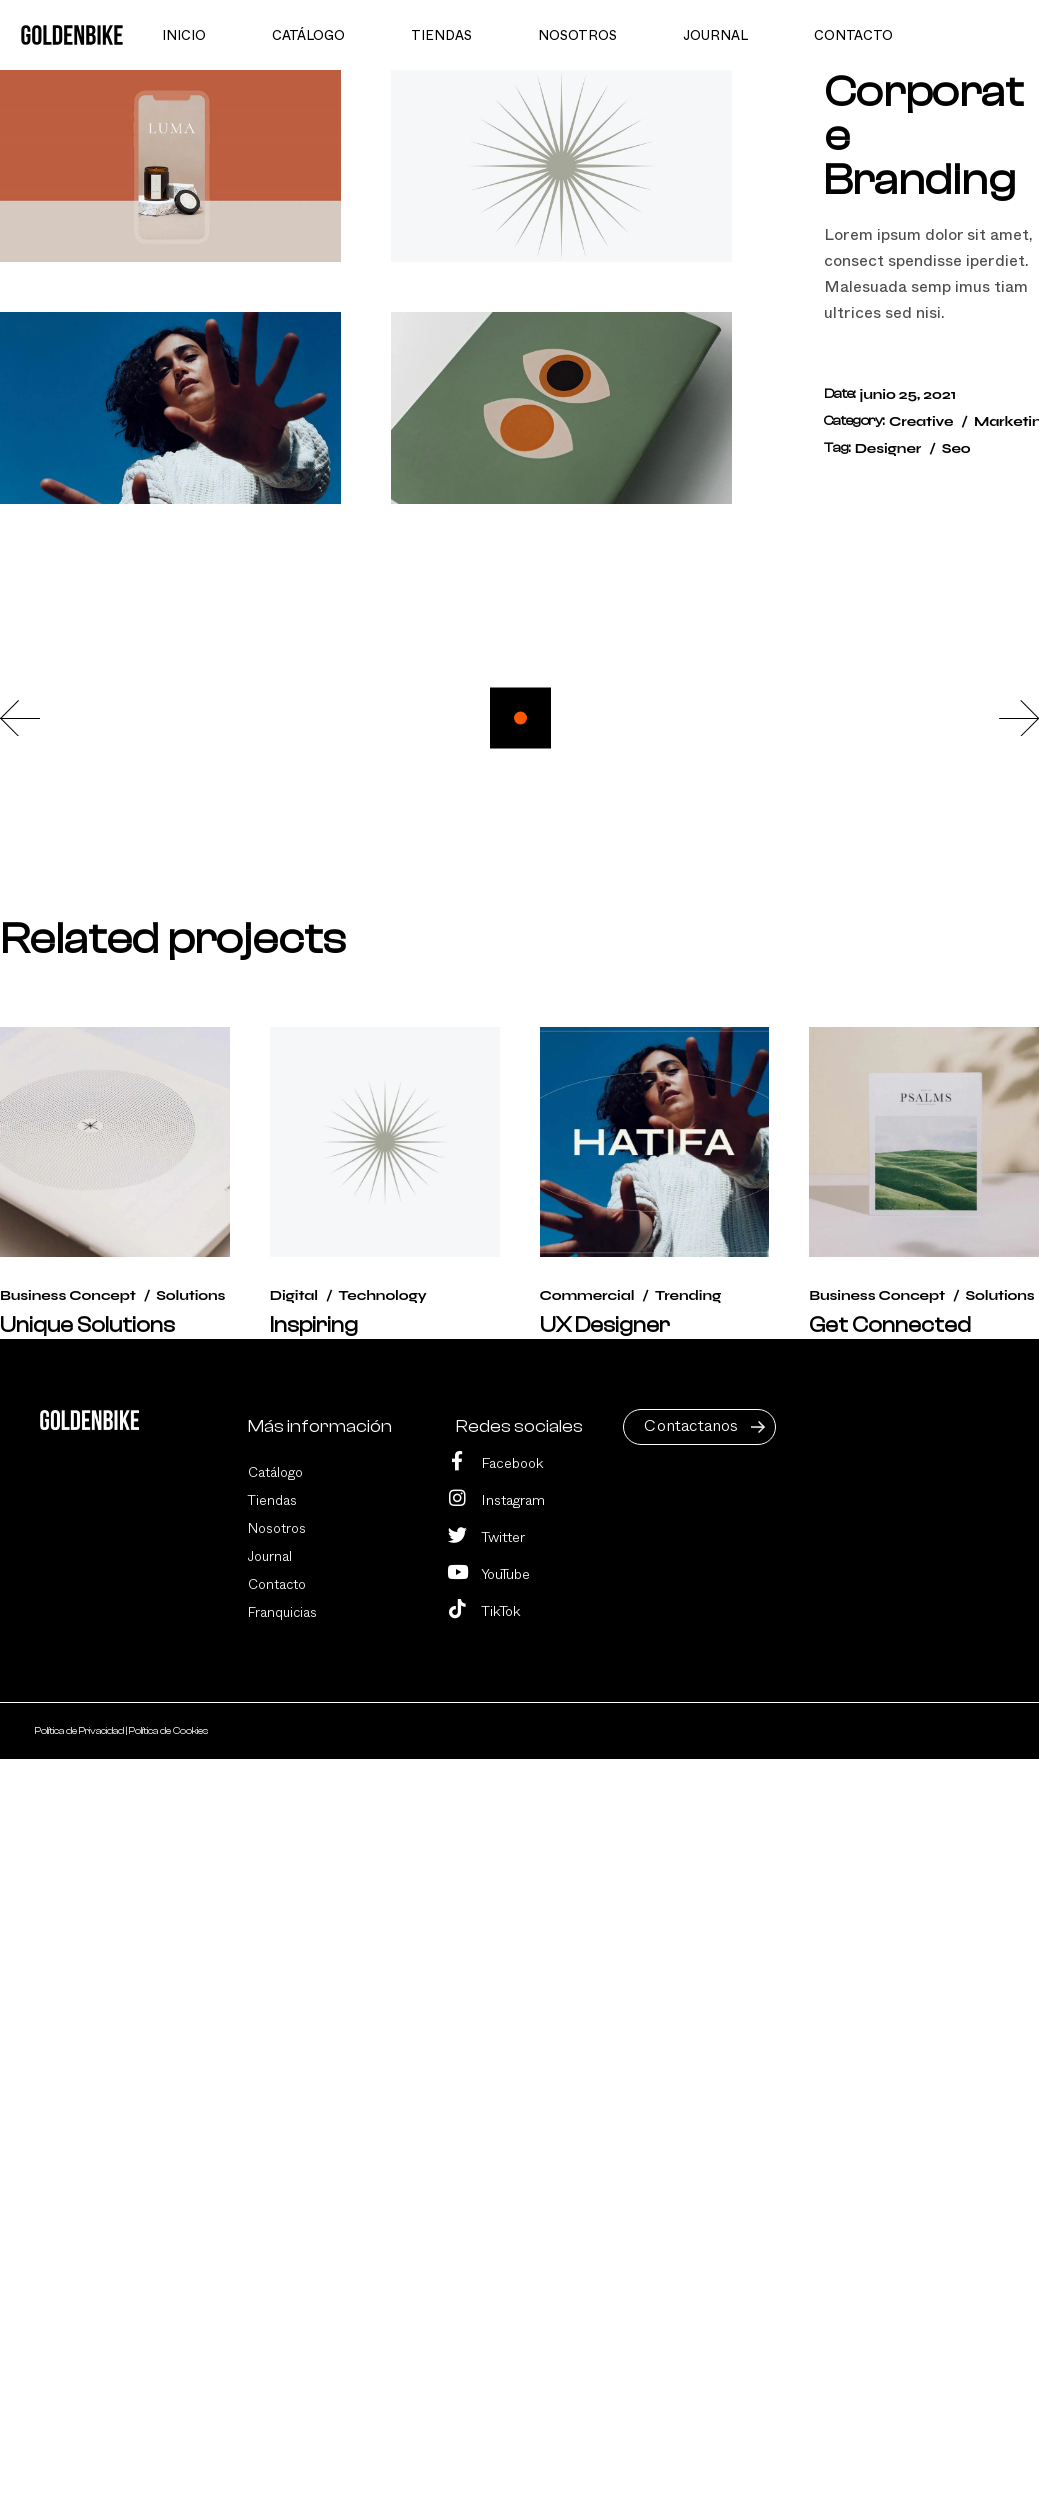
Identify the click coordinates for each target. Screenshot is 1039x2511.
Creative (921, 421)
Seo (956, 448)
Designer (888, 448)
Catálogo (275, 1473)
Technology (382, 1295)
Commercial (587, 1295)
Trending (688, 1295)
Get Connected (890, 1325)
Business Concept (68, 1295)
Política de (80, 1731)
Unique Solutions (87, 1325)
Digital (294, 1295)
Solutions (190, 1295)
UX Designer (605, 1325)
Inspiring (314, 1325)
